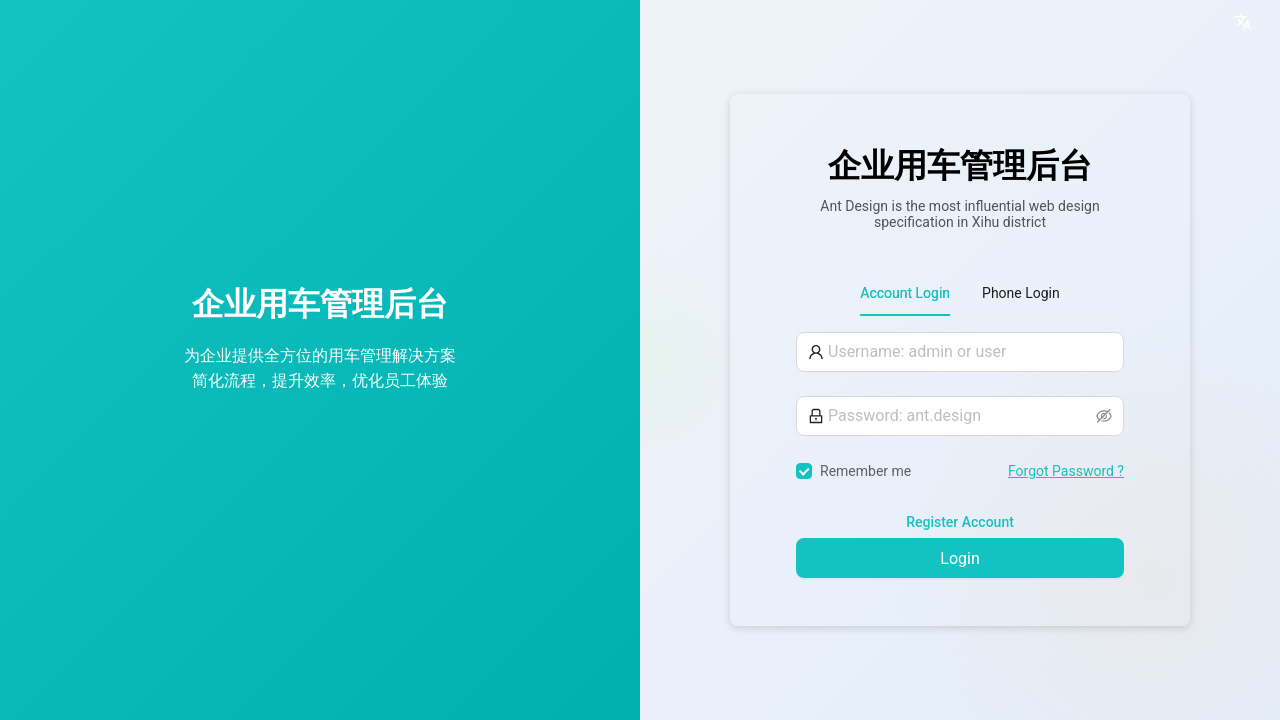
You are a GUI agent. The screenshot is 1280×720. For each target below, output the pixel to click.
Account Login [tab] (905, 293)
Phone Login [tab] (1021, 293)
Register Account (960, 522)
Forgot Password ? (1066, 471)
